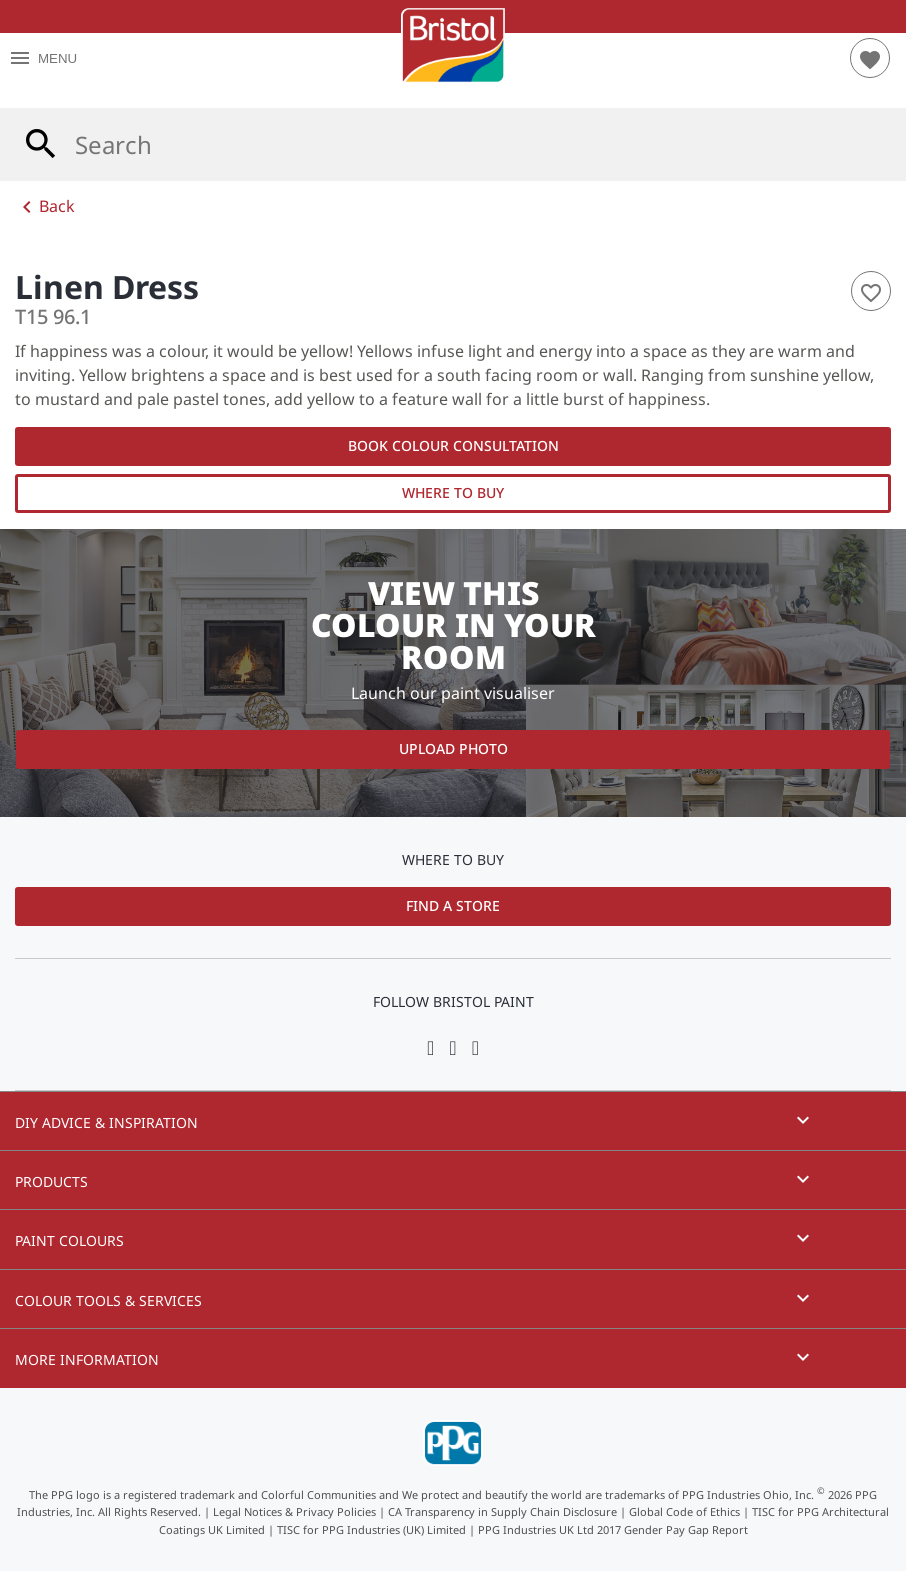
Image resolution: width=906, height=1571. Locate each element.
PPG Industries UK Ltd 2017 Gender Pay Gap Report (613, 1529)
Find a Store (453, 905)
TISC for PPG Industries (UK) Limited (371, 1529)
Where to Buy (453, 492)
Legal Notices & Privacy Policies (294, 1511)
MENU (42, 58)
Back (45, 207)
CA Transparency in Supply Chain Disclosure (502, 1511)
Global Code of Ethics (684, 1511)
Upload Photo (453, 748)
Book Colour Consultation (453, 445)
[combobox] (453, 144)
